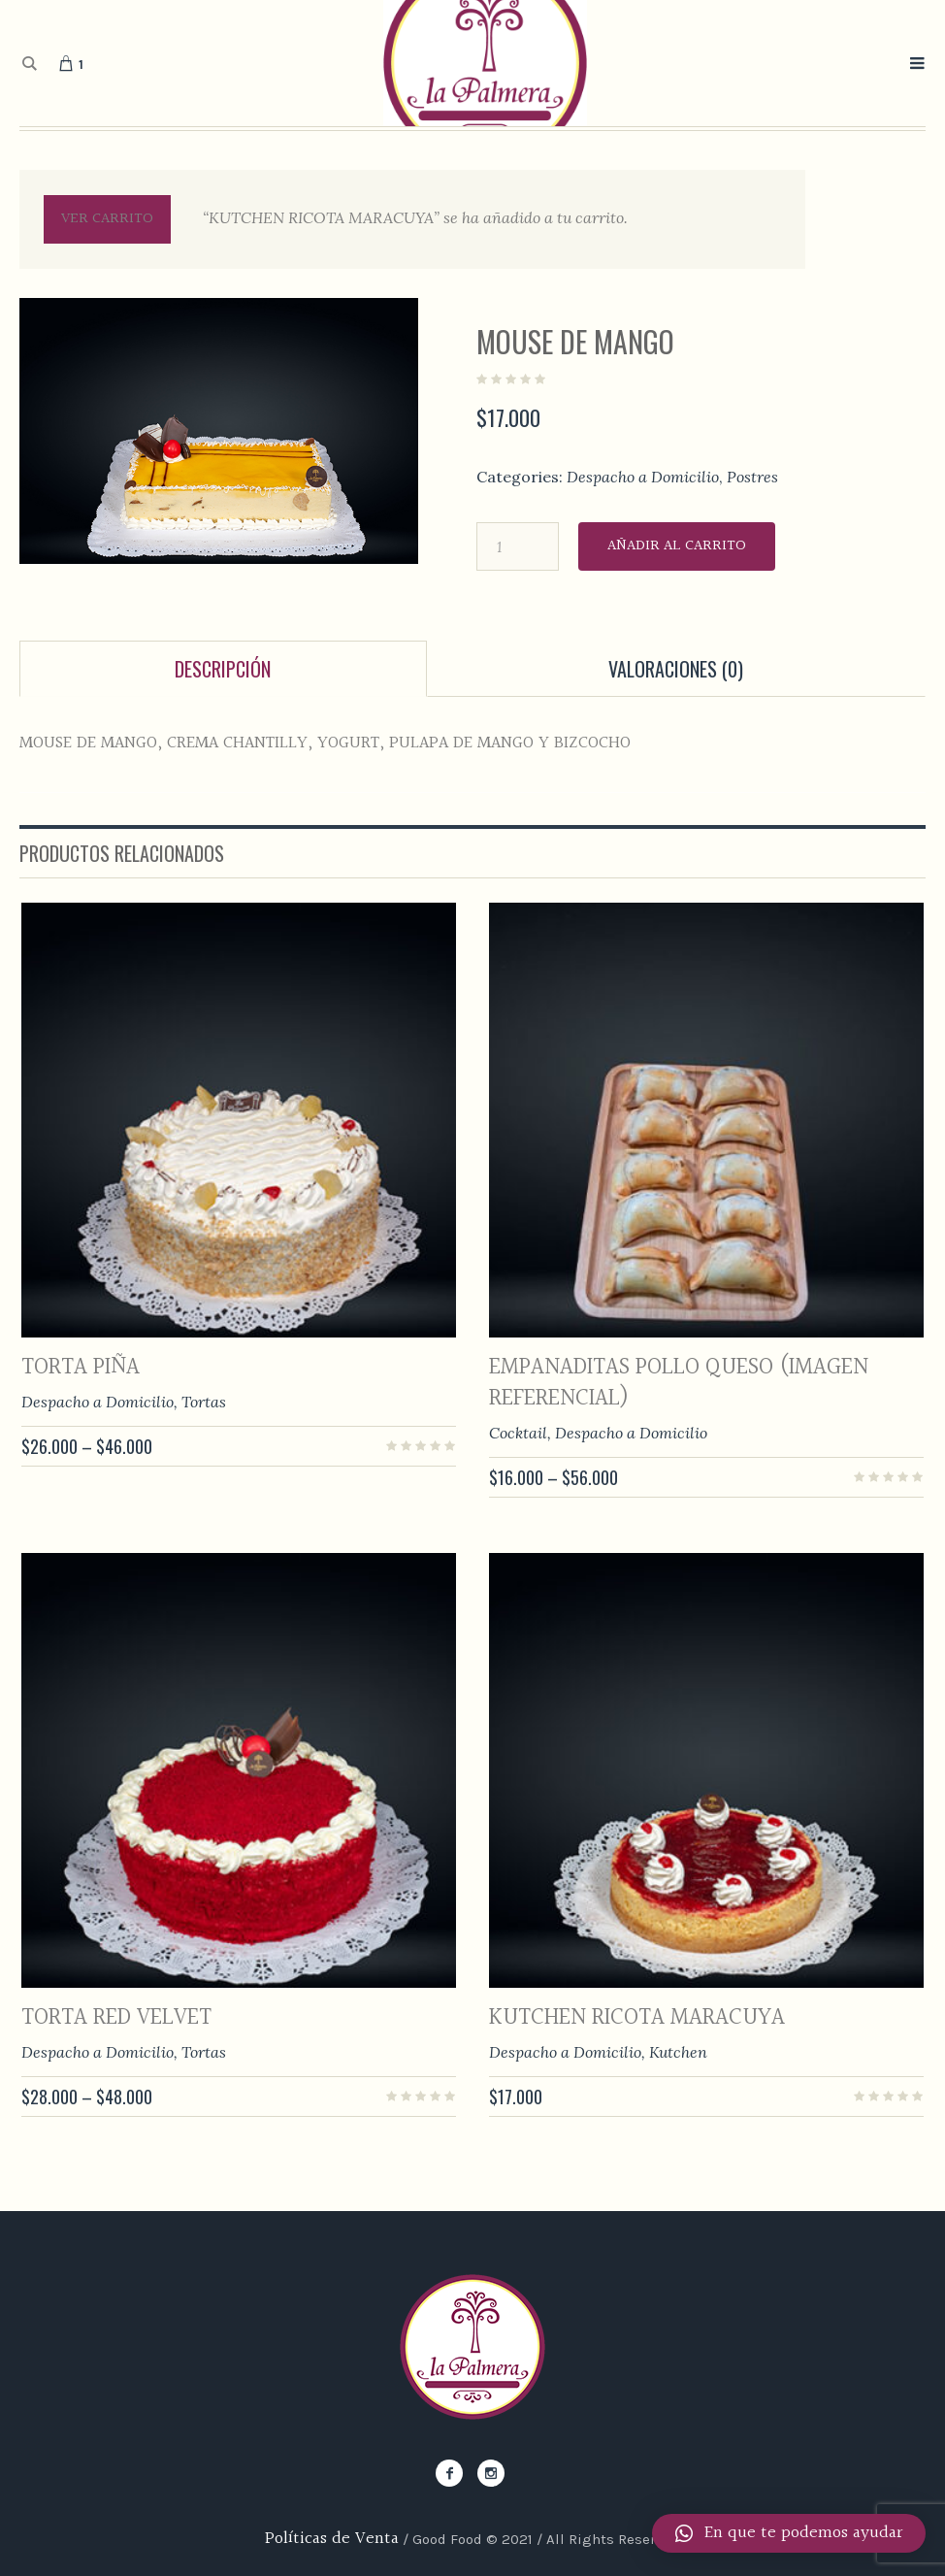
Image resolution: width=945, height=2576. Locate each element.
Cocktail (518, 1432)
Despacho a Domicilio (643, 476)
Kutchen (678, 2052)
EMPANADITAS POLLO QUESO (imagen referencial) (678, 1383)
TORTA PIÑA (80, 1367)
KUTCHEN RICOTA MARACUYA (637, 2017)
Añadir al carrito (676, 546)
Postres (752, 476)
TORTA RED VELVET (116, 2017)
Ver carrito (107, 219)
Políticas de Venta (332, 2539)
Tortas (203, 1401)
